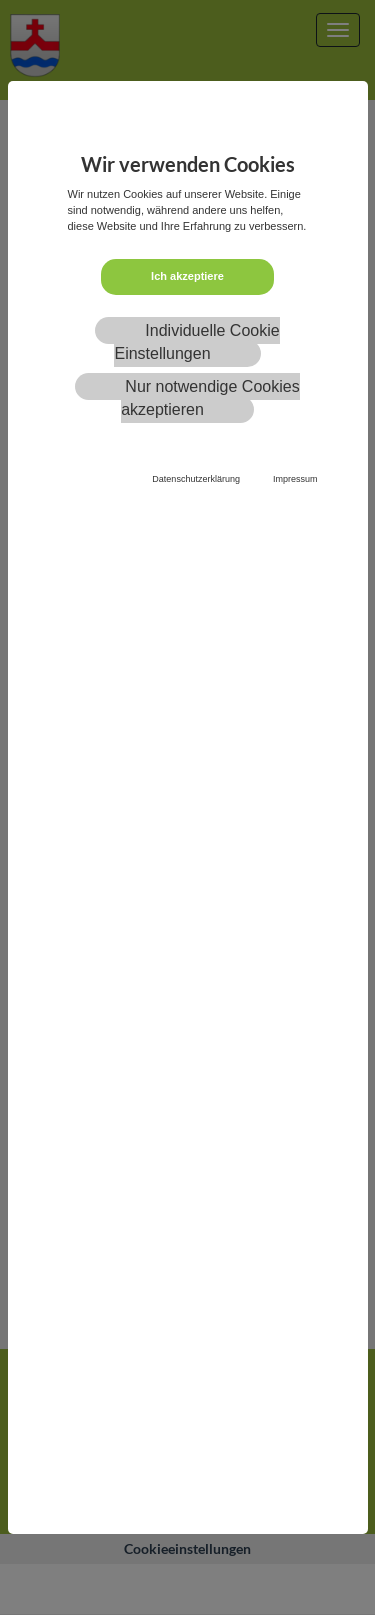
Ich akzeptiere (187, 276)
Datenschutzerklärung (196, 479)
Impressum (295, 479)
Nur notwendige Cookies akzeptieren (210, 398)
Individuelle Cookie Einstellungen (196, 342)
